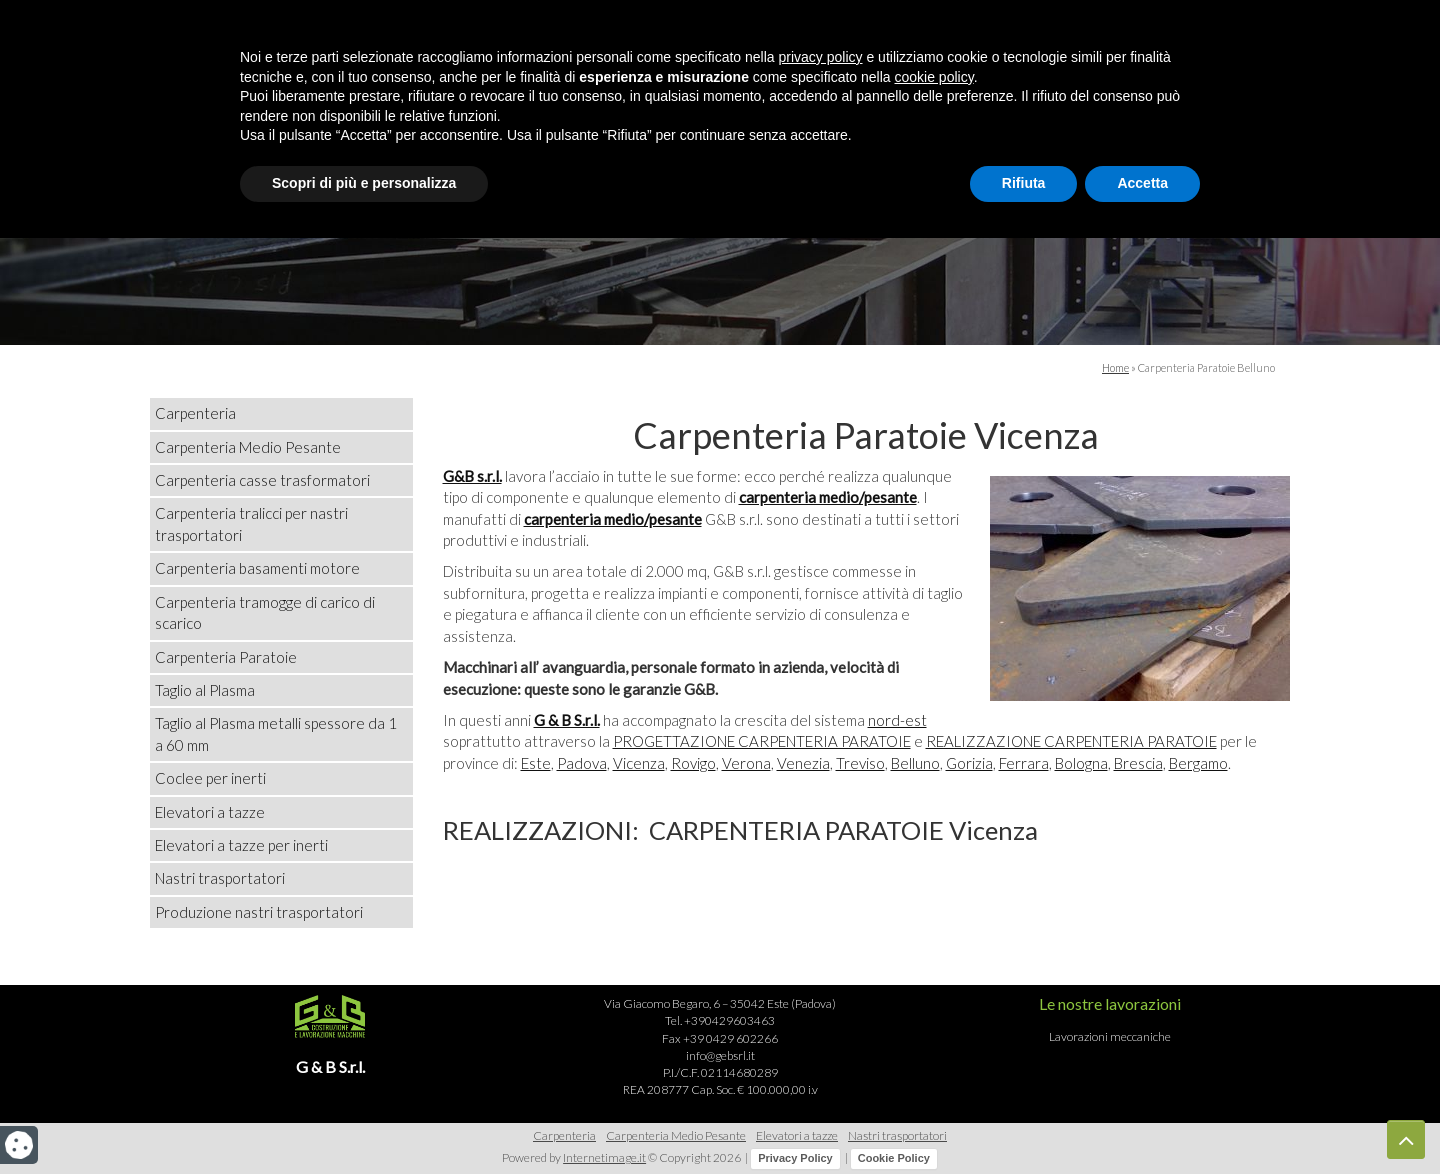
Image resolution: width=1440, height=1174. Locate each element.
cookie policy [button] (934, 1013)
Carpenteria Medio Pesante (248, 447)
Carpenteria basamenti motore (257, 568)
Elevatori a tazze (210, 812)
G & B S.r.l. (567, 720)
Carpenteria (195, 413)
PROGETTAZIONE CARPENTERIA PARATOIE (762, 741)
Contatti (995, 172)
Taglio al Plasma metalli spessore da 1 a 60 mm (276, 733)
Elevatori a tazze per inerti (241, 845)
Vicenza (639, 763)
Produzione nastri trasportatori (259, 912)
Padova (582, 763)
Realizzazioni (683, 172)
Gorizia (969, 763)
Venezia (803, 763)
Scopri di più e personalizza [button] (364, 1119)
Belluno (915, 763)
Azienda (535, 172)
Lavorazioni (849, 172)
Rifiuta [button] (1024, 1119)
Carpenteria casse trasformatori (262, 480)
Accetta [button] (1142, 1119)
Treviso (860, 763)
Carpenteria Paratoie (226, 657)
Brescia (1138, 763)
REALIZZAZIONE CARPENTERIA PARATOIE (1071, 741)
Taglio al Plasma (205, 690)
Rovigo (693, 763)
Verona (746, 763)
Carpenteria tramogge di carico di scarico (265, 612)
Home (421, 172)
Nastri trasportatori (220, 878)
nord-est (897, 720)
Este (536, 763)
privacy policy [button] (821, 993)
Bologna (1081, 763)
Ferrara (1024, 763)
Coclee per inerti (210, 778)
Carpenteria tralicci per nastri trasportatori (251, 523)
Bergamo (1198, 763)
